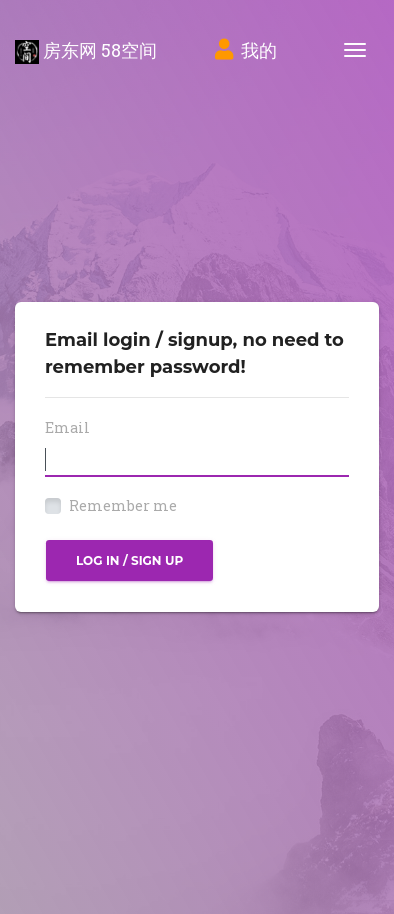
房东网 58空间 (86, 51)
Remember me (123, 505)
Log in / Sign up (129, 560)
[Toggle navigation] (355, 50)
